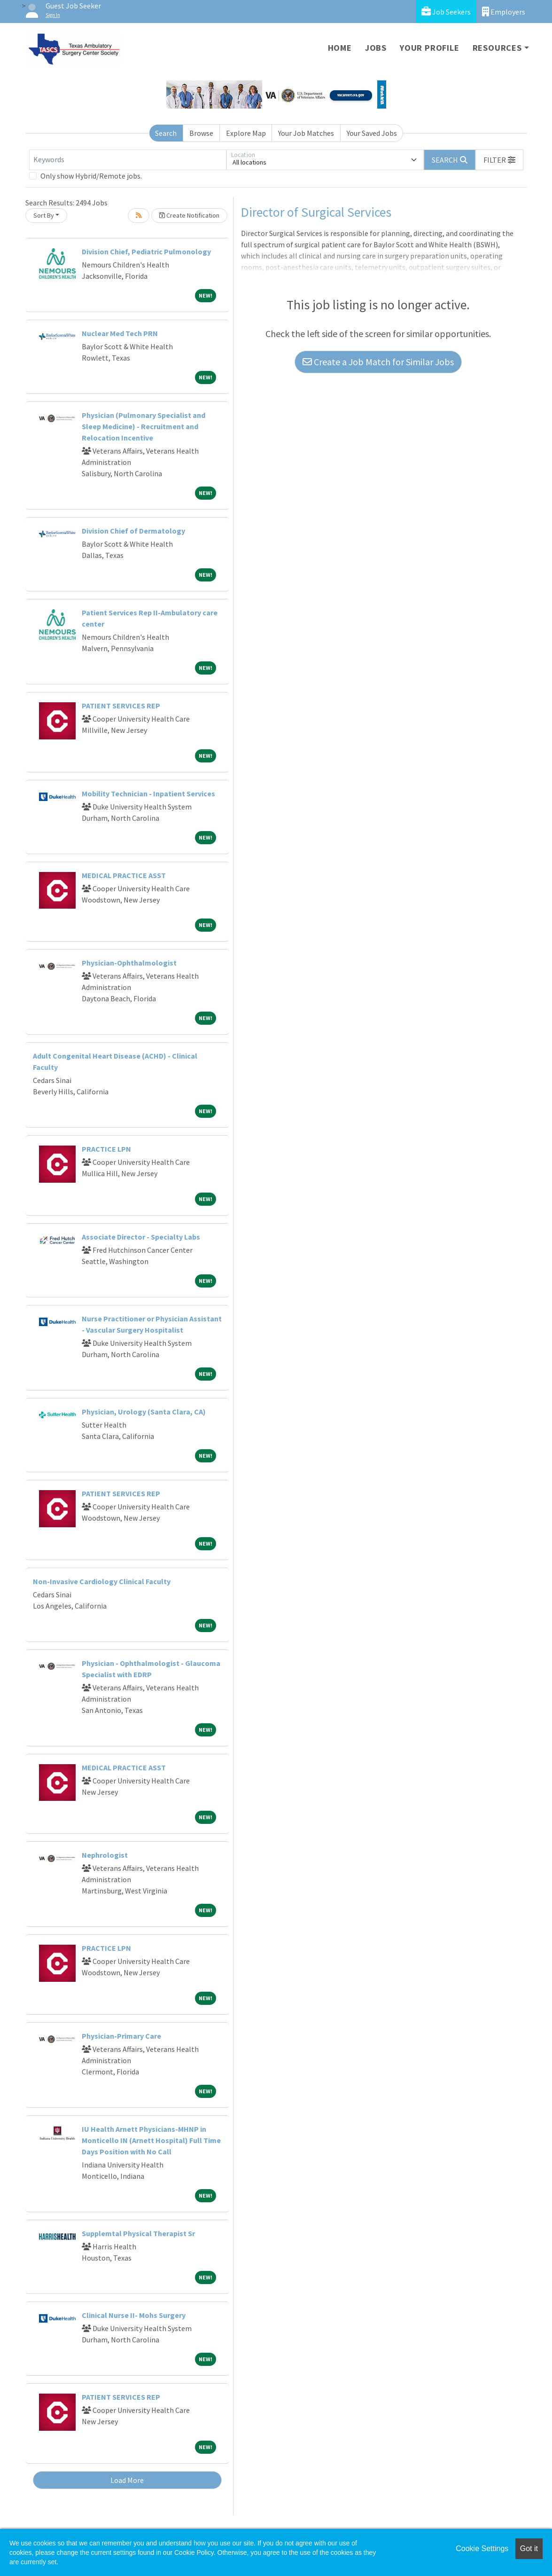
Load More (127, 2480)
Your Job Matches (306, 133)
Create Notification (189, 215)
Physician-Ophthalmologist (129, 962)
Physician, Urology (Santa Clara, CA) (144, 1411)
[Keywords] (127, 159)
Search (166, 133)
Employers (503, 11)
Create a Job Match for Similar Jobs (378, 362)
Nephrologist (105, 1855)
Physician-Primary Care (121, 2036)
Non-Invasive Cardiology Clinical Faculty (102, 1581)
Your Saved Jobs (372, 133)
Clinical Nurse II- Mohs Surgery (134, 2315)
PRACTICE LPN (106, 1149)
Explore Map (246, 133)
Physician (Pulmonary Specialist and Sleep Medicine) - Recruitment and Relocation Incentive (143, 426)
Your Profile (429, 47)
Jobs (376, 47)
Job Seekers (446, 11)
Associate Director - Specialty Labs (141, 1236)
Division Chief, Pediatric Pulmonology (146, 251)
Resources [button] (497, 47)
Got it (529, 2548)
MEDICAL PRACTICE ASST (124, 875)
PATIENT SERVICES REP (121, 705)
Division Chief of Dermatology (133, 530)
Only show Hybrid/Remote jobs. (91, 176)
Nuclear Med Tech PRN (120, 333)
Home (340, 47)
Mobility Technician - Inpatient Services (148, 793)
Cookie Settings (482, 2548)
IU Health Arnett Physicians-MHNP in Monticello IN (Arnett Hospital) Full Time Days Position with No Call (151, 2140)
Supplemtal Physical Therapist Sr (138, 2233)
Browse (201, 133)
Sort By (43, 215)
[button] (499, 159)
